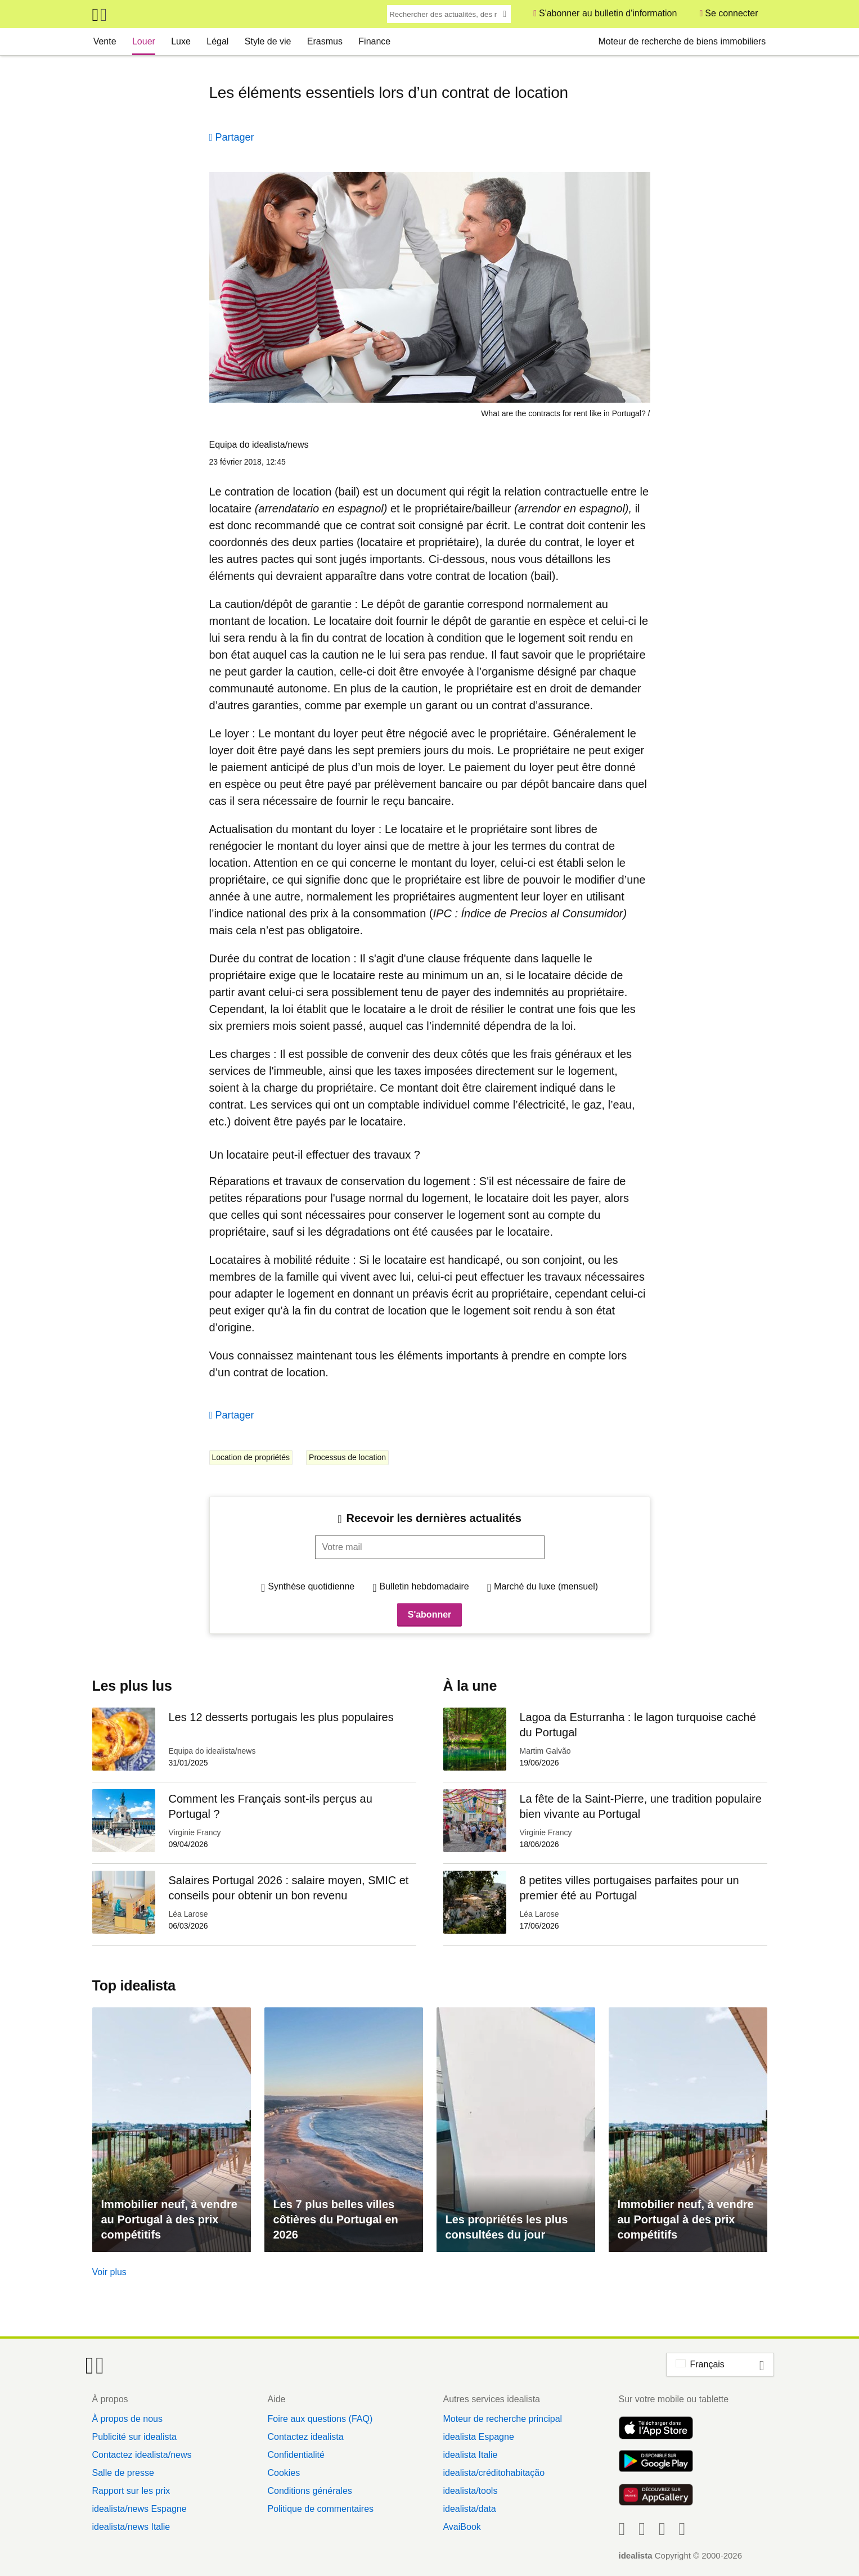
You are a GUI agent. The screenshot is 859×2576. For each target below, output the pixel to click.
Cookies (283, 2473)
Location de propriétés (251, 1457)
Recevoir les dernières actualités (434, 1518)
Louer (143, 41)
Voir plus (109, 2272)
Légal (217, 41)
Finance (374, 41)
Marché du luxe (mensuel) (546, 1586)
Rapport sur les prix (131, 2491)
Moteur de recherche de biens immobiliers (682, 41)
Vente (104, 41)
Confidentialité (295, 2455)
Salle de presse (123, 2473)
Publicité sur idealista (134, 2437)
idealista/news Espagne (139, 2509)
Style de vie (268, 41)
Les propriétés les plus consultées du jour (507, 2227)
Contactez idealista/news (142, 2455)
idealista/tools (470, 2491)
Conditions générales (309, 2491)
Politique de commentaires (320, 2509)
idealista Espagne (478, 2437)
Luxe (181, 41)
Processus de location (347, 1457)
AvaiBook (461, 2527)
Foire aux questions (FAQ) (319, 2419)
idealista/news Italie (131, 2527)
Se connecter (731, 13)
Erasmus (325, 41)
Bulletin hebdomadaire (424, 1586)
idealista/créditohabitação (494, 2473)
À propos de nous (127, 2419)
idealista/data (469, 2509)
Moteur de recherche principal (502, 2419)
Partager (234, 137)
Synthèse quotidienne (311, 1586)
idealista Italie (470, 2455)
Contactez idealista (305, 2437)
